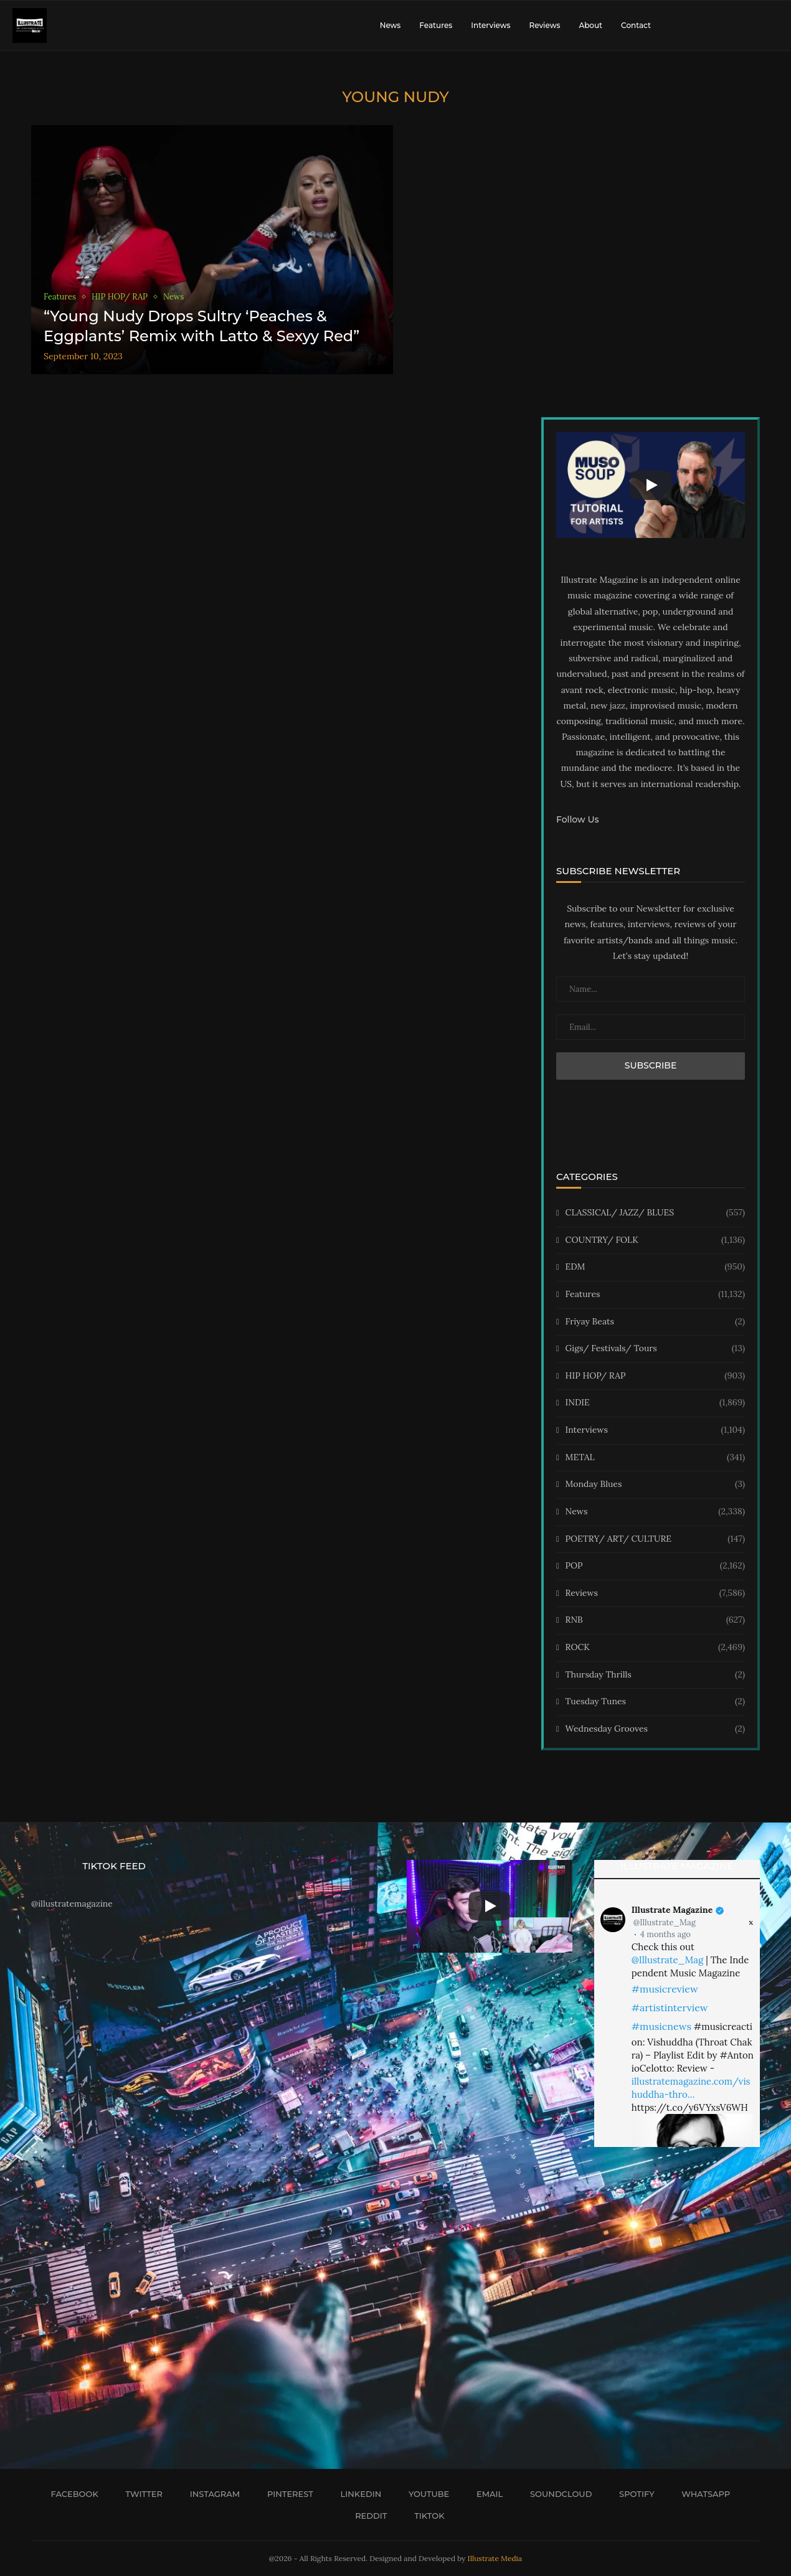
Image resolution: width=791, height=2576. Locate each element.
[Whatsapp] (702, 2494)
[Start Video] (650, 485)
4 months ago (665, 1934)
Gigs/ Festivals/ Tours (655, 1348)
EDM (655, 1267)
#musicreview (665, 1989)
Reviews (544, 25)
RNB (655, 1620)
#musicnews (661, 2026)
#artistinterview (670, 2007)
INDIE (655, 1403)
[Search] (772, 25)
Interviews (490, 25)
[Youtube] (424, 2494)
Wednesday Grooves (655, 1729)
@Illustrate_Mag (664, 1922)
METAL (655, 1457)
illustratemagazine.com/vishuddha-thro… (691, 2087)
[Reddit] (366, 2515)
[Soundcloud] (556, 2494)
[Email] (485, 2494)
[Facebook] (70, 2494)
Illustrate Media (495, 2558)
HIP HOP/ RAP (655, 1376)
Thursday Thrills (655, 1675)
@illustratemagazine (72, 1903)
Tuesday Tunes (655, 1702)
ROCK (655, 1647)
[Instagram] (210, 2494)
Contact (636, 25)
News (390, 25)
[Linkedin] (356, 2494)
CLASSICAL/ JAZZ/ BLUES (655, 1213)
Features (435, 25)
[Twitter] (140, 2494)
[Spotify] (632, 2494)
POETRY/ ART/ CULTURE (655, 1539)
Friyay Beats (655, 1322)
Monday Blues (655, 1484)
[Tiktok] (424, 2515)
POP (655, 1566)
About (590, 25)
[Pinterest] (285, 2494)
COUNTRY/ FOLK (655, 1240)
